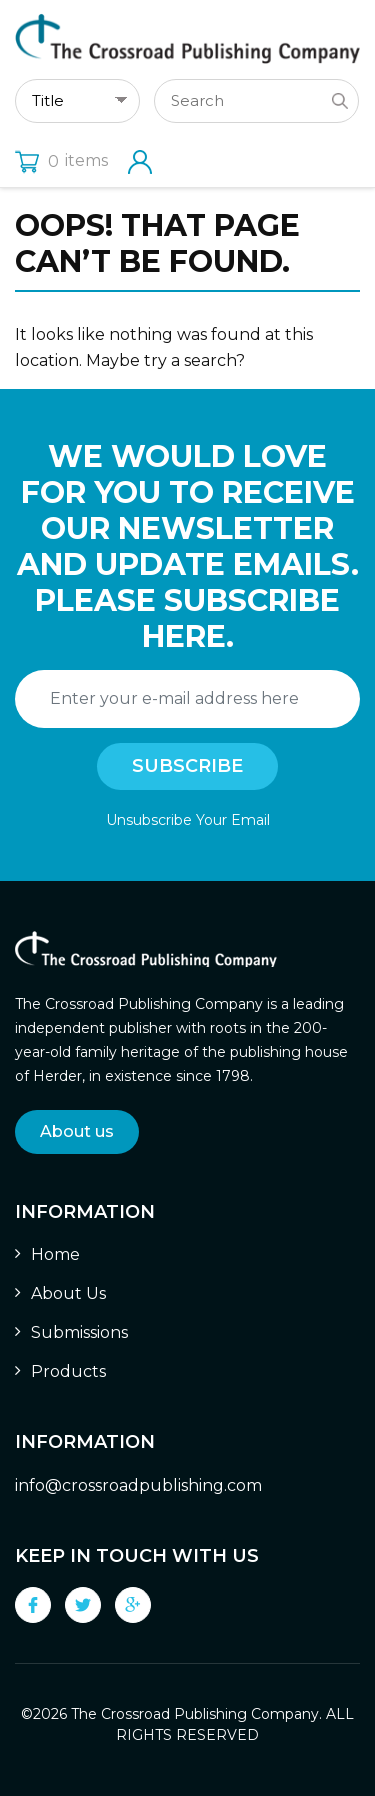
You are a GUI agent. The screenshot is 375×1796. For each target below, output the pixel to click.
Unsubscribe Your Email (188, 820)
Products (68, 1371)
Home (55, 1254)
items (61, 160)
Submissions (79, 1332)
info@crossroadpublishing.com (138, 1485)
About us (77, 1131)
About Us (68, 1293)
